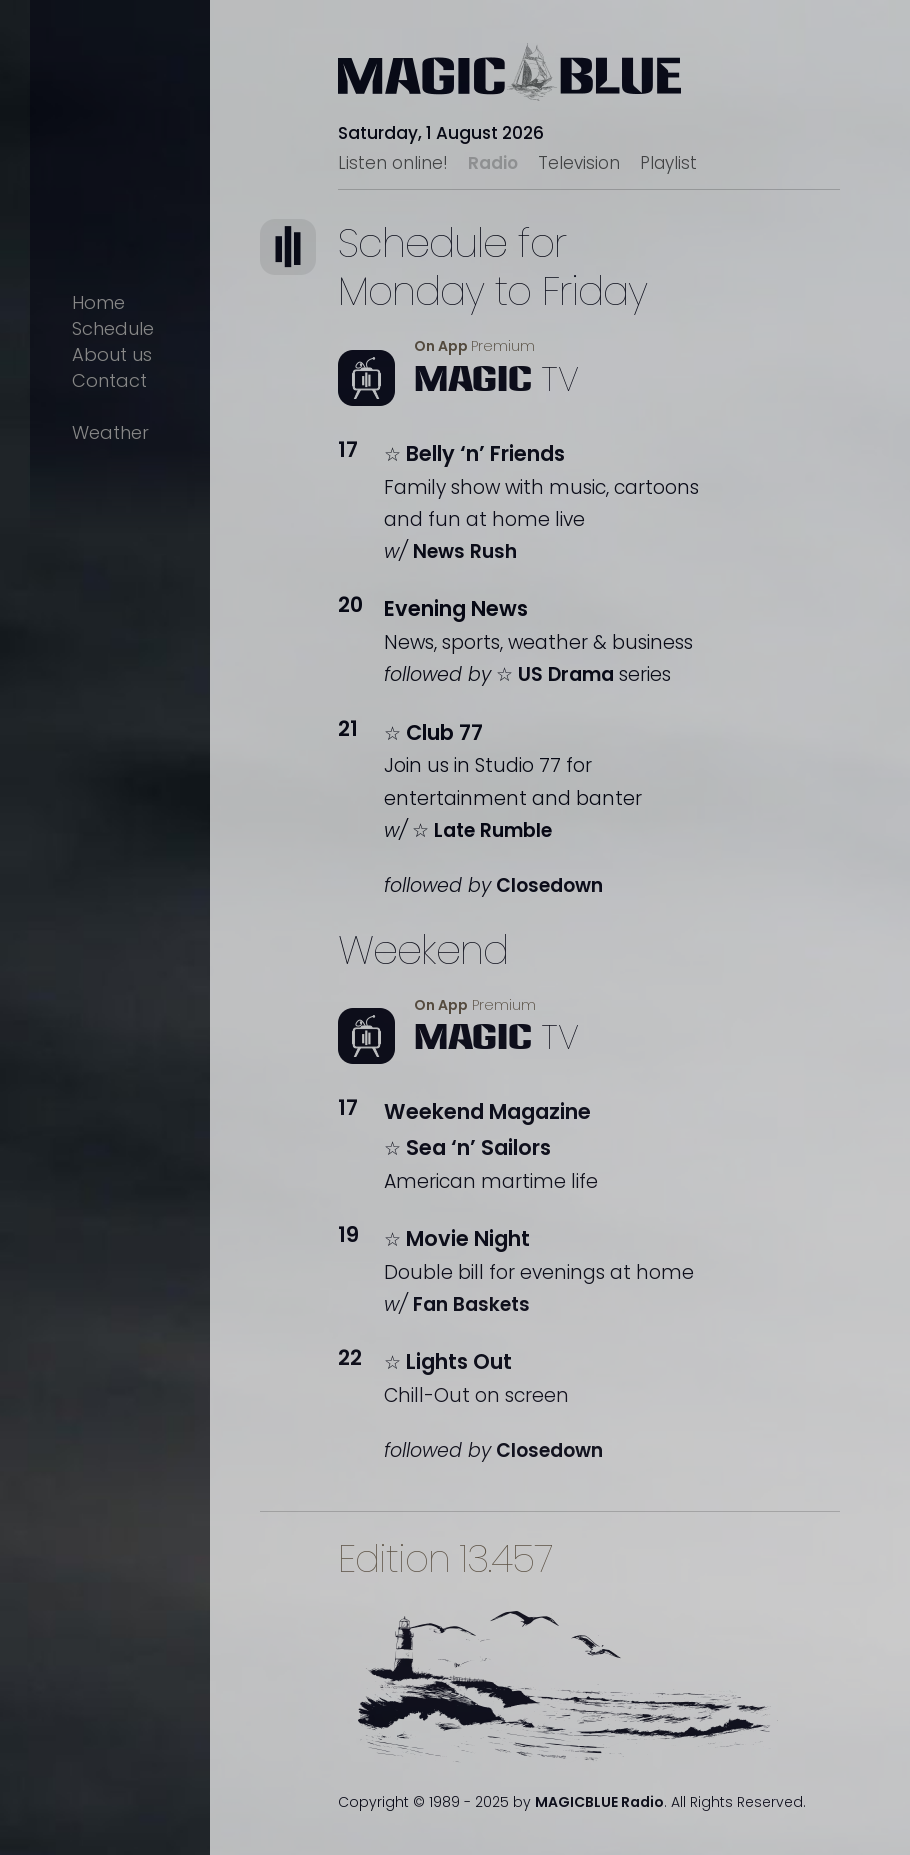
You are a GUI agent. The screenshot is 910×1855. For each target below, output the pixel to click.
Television (579, 163)
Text (310, 279)
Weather (110, 432)
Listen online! (393, 163)
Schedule (113, 328)
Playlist (668, 163)
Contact (109, 380)
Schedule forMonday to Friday (492, 267)
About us (112, 354)
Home (98, 302)
